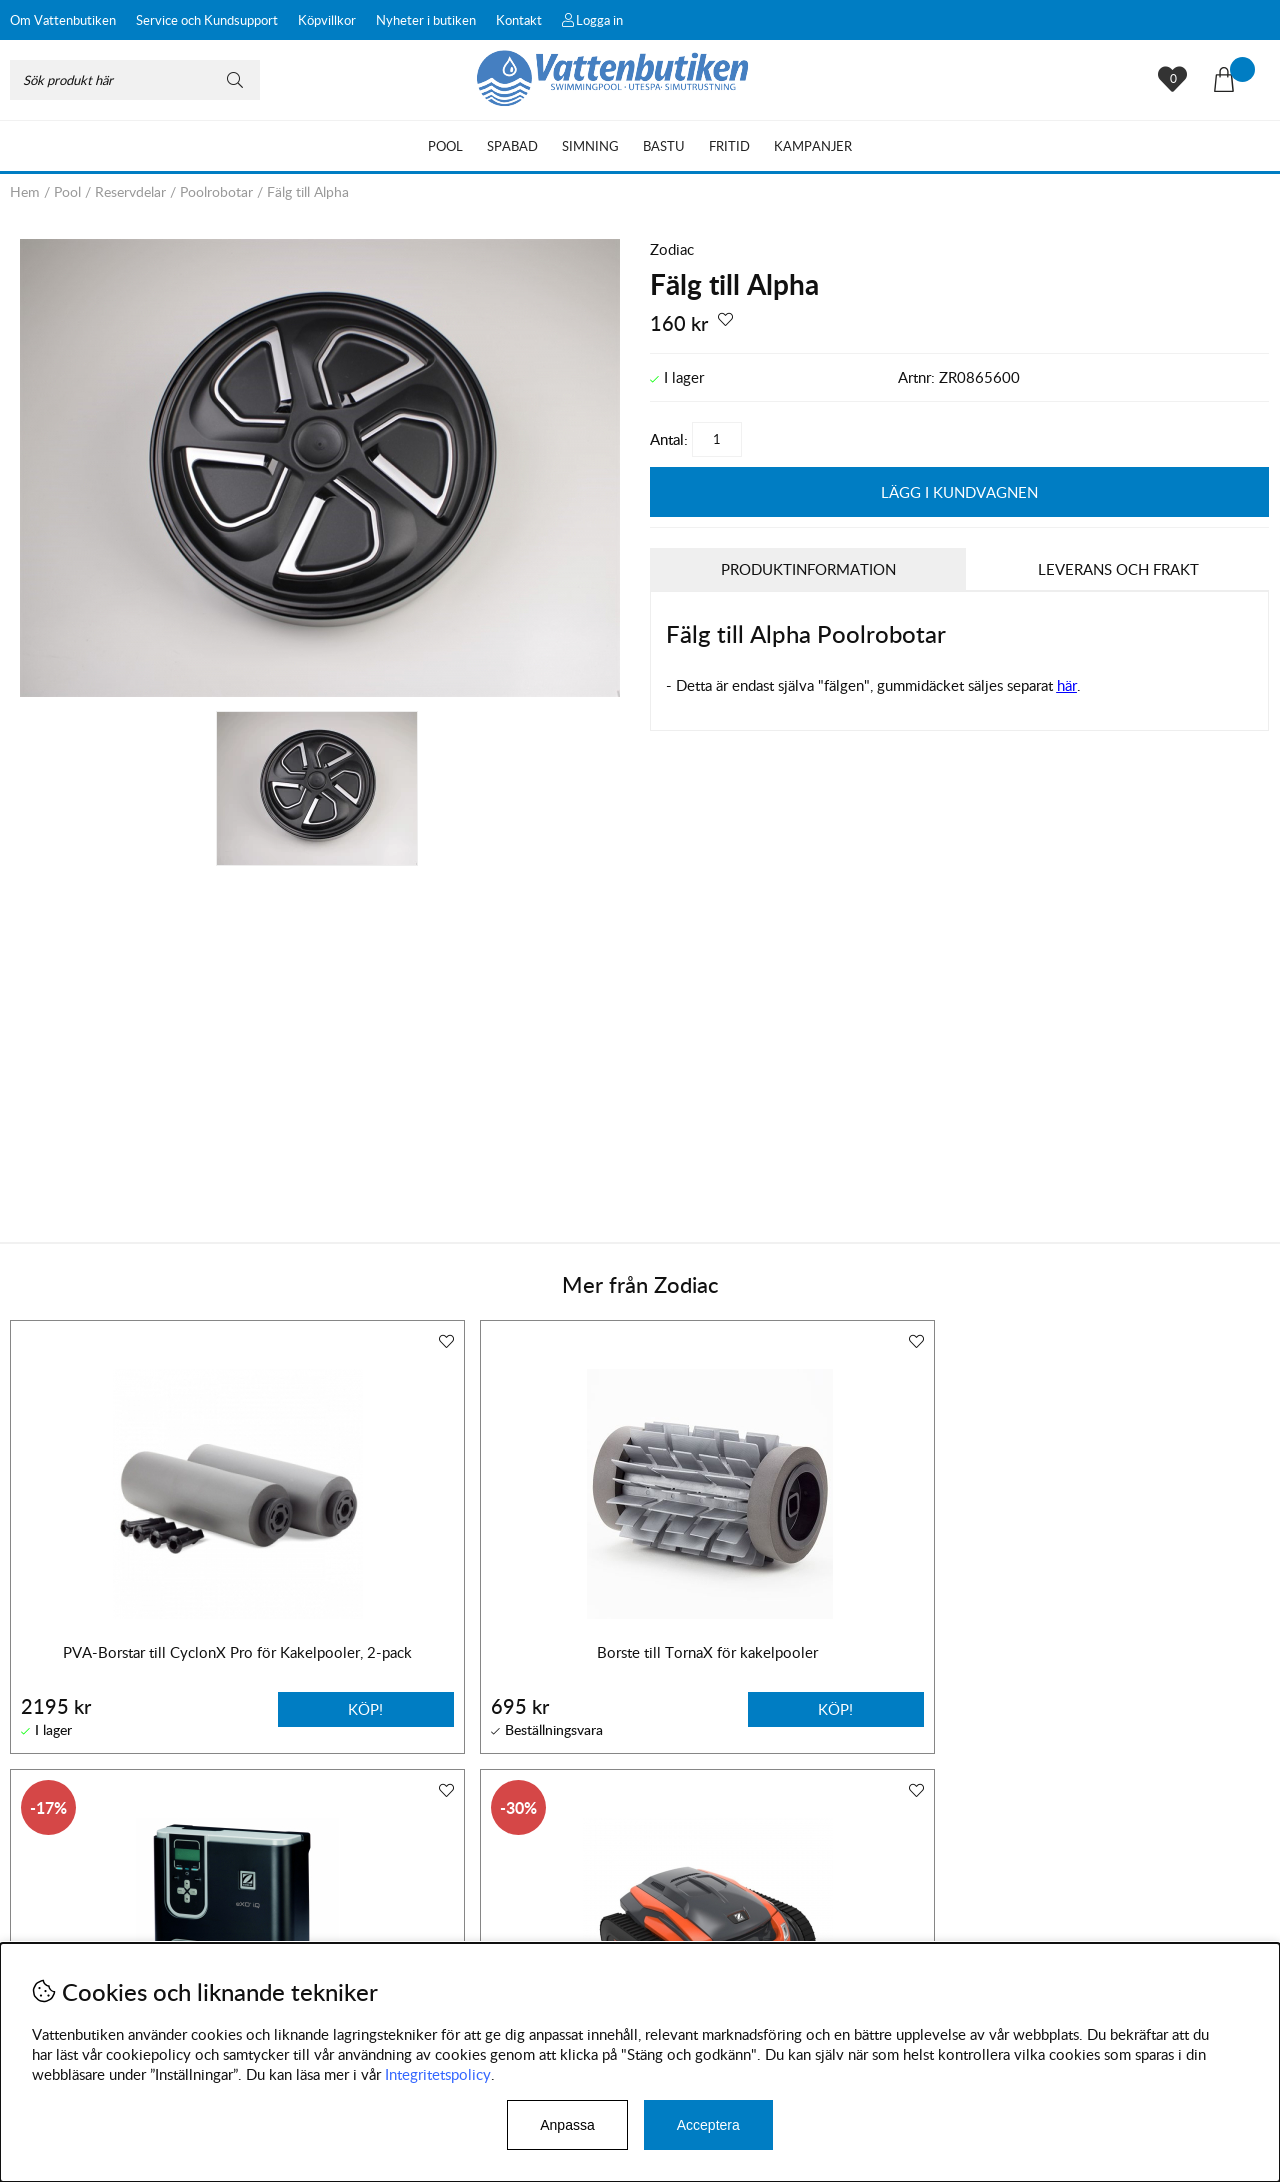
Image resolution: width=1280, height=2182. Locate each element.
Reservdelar (130, 191)
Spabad (512, 146)
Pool (445, 146)
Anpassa (567, 2125)
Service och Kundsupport (207, 20)
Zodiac (672, 249)
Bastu (664, 146)
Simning (590, 146)
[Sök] (135, 80)
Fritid (729, 146)
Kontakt (519, 20)
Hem (25, 191)
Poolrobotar (216, 191)
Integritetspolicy (438, 2074)
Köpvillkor (327, 20)
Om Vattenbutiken (63, 20)
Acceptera (708, 2125)
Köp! (882, 1707)
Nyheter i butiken (426, 20)
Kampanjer (813, 146)
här (1067, 684)
